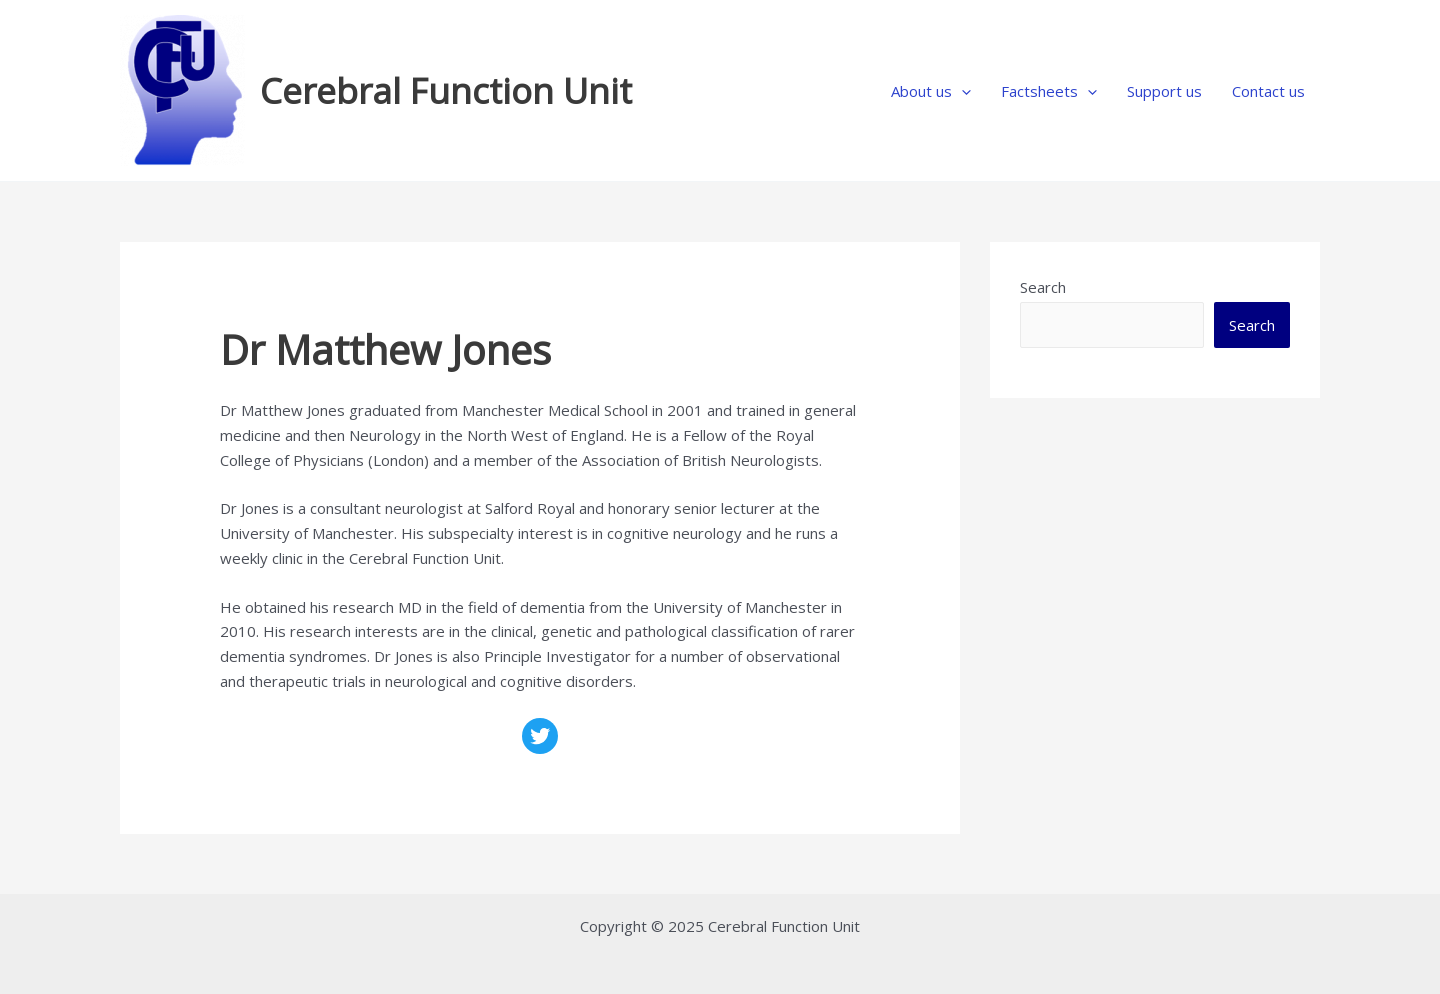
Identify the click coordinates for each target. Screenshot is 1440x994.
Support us (1164, 91)
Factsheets (1049, 91)
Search (1043, 287)
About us (931, 91)
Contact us (1268, 91)
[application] (961, 91)
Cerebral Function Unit (446, 90)
